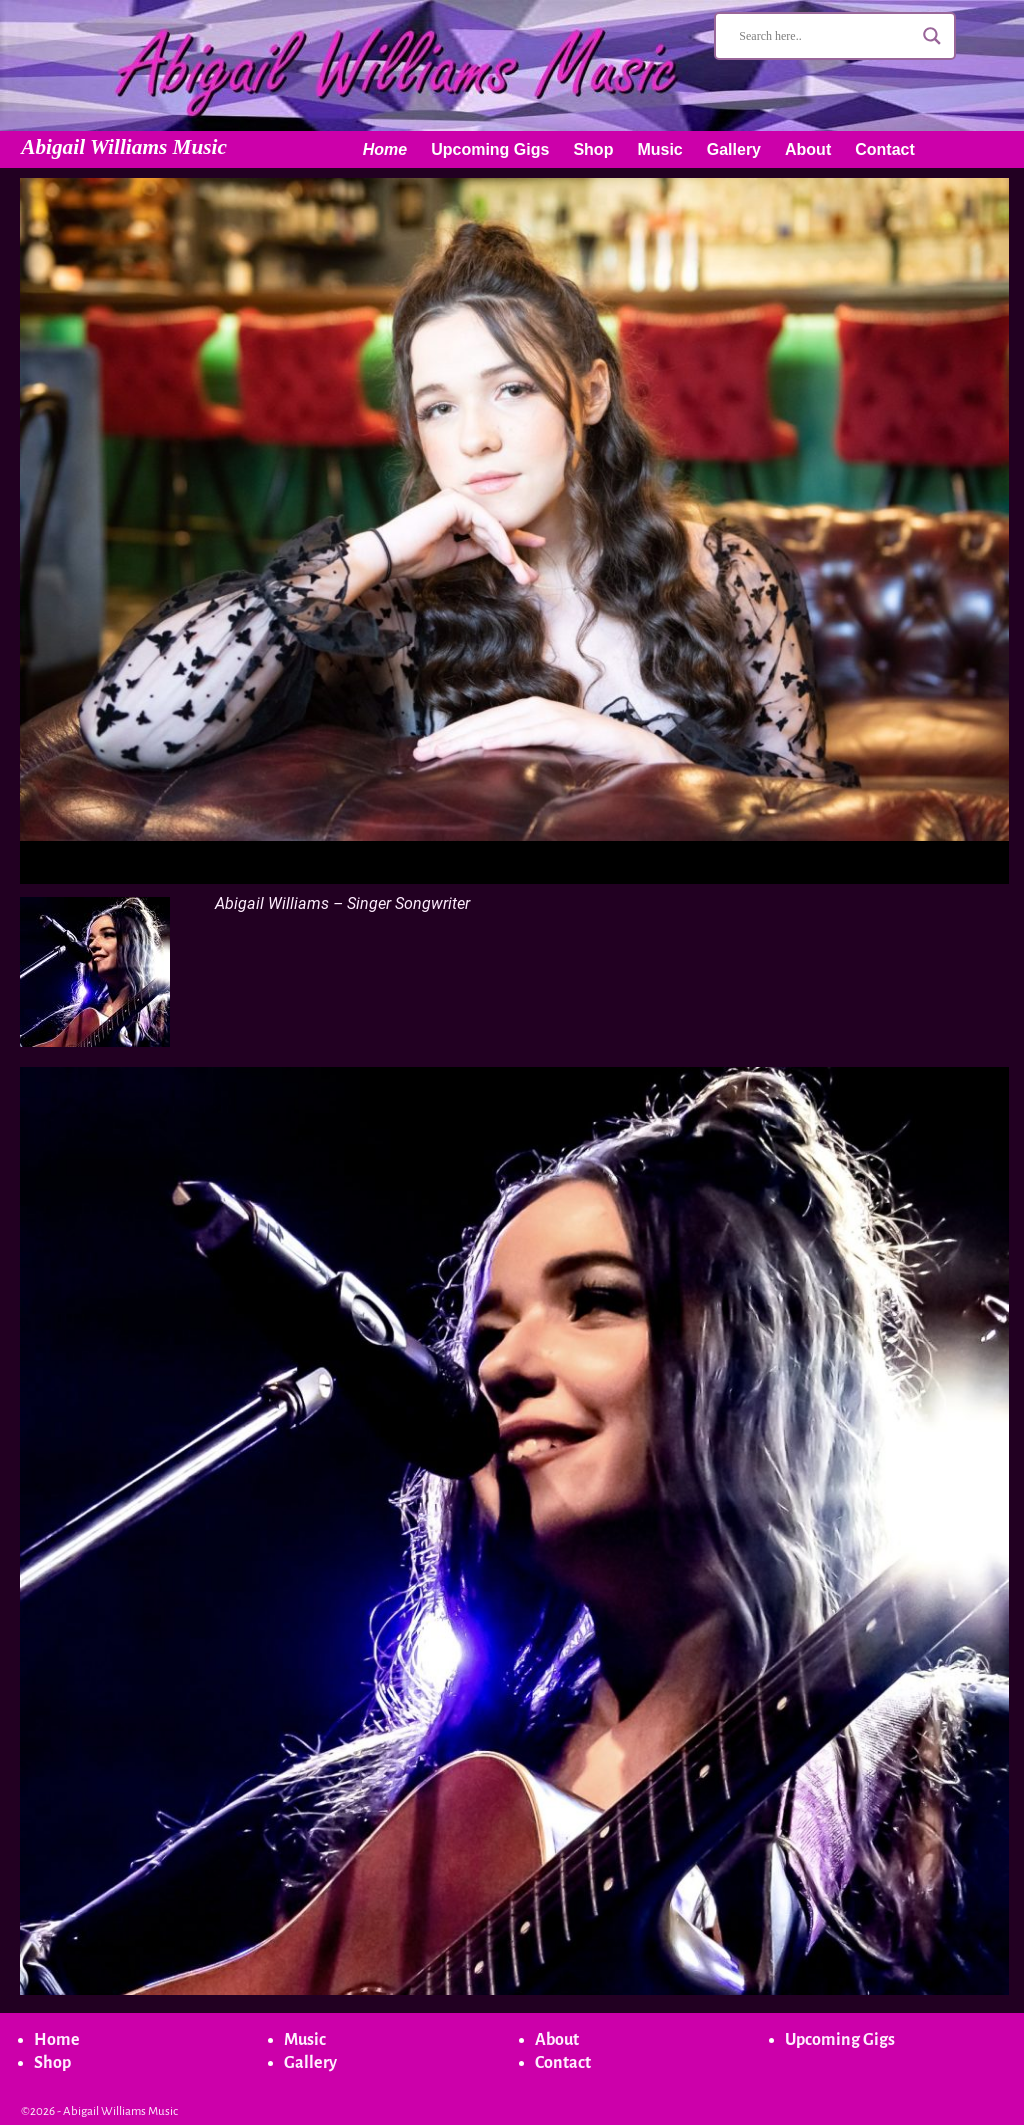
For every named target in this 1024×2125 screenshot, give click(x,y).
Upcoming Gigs (490, 149)
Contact (885, 149)
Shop (593, 149)
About (808, 149)
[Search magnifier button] (932, 36)
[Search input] (826, 36)
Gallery (734, 149)
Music (659, 149)
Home (385, 149)
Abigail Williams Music (124, 147)
